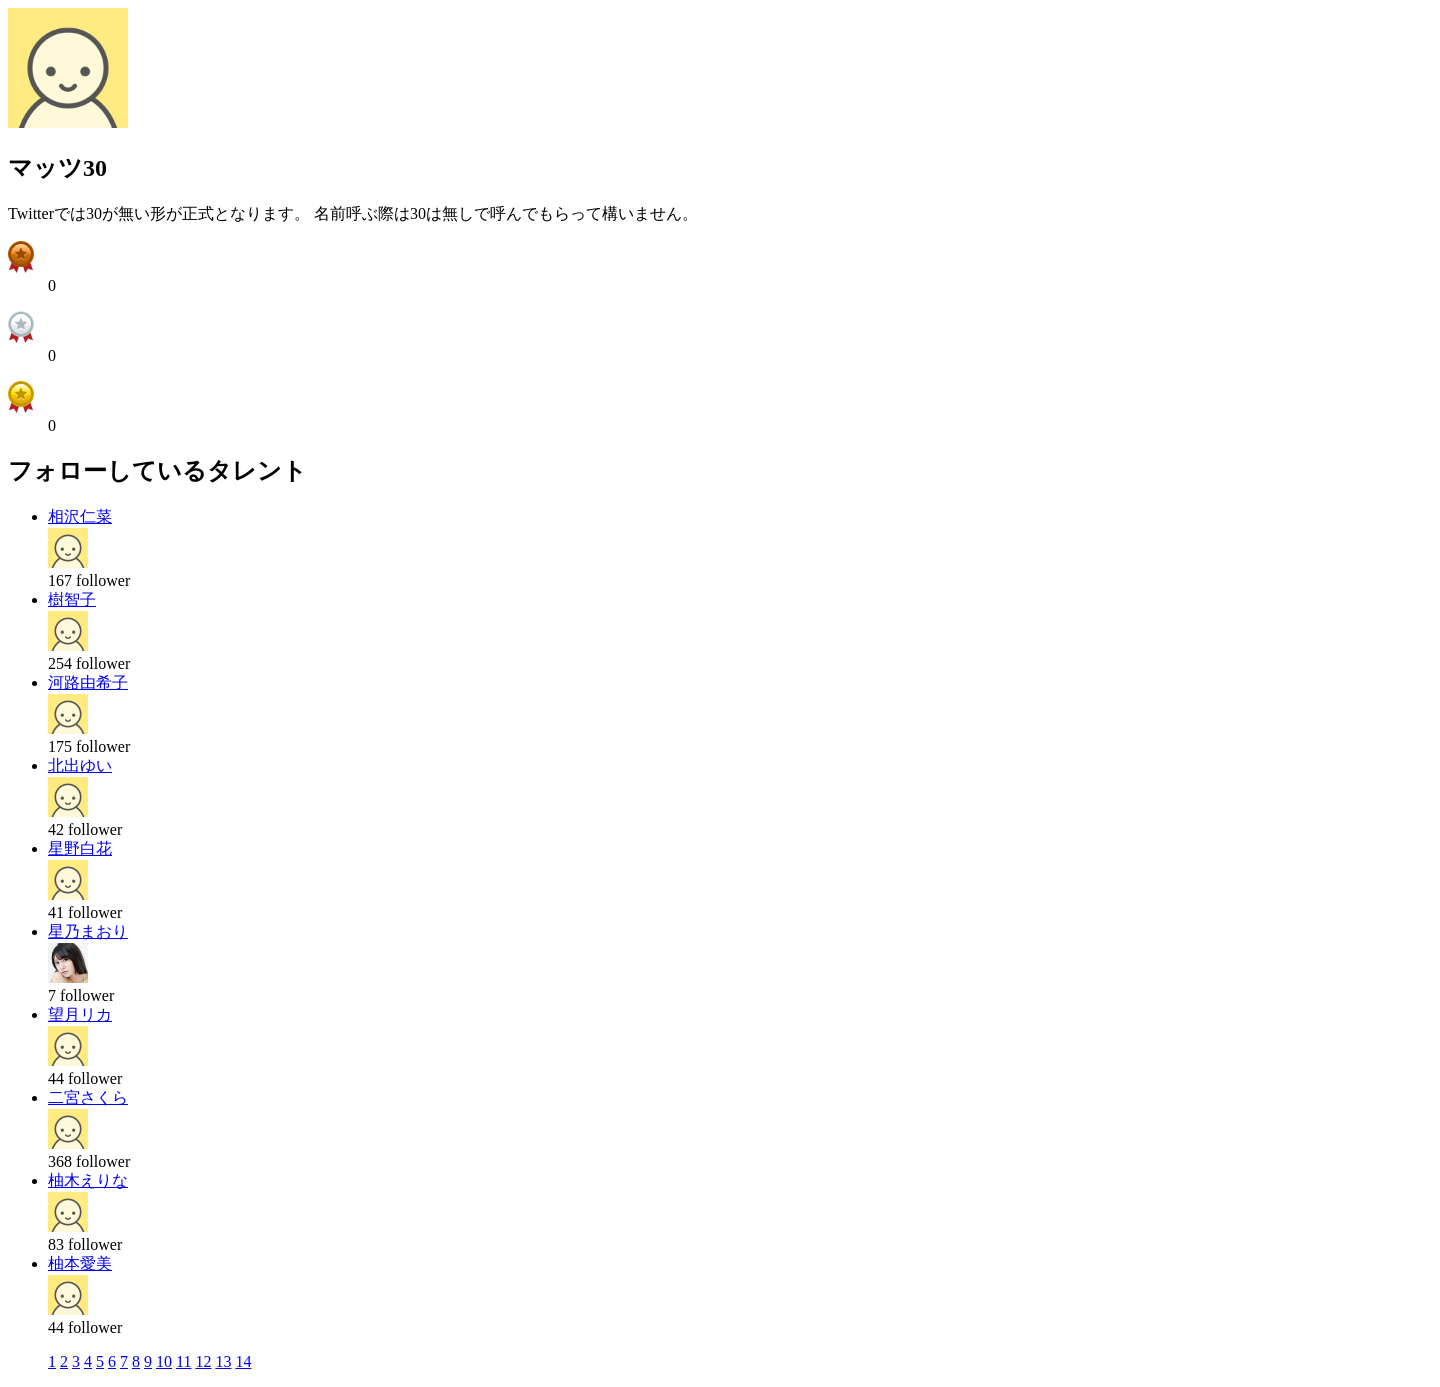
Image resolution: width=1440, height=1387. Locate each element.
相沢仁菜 (80, 516)
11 (183, 1361)
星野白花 (80, 848)
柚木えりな (88, 1180)
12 (203, 1361)
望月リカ (80, 1014)
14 (243, 1361)
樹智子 (72, 599)
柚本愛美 (80, 1263)
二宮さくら (88, 1097)
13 (223, 1361)
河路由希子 (88, 682)
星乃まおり (88, 931)
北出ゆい (80, 765)
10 (164, 1361)
